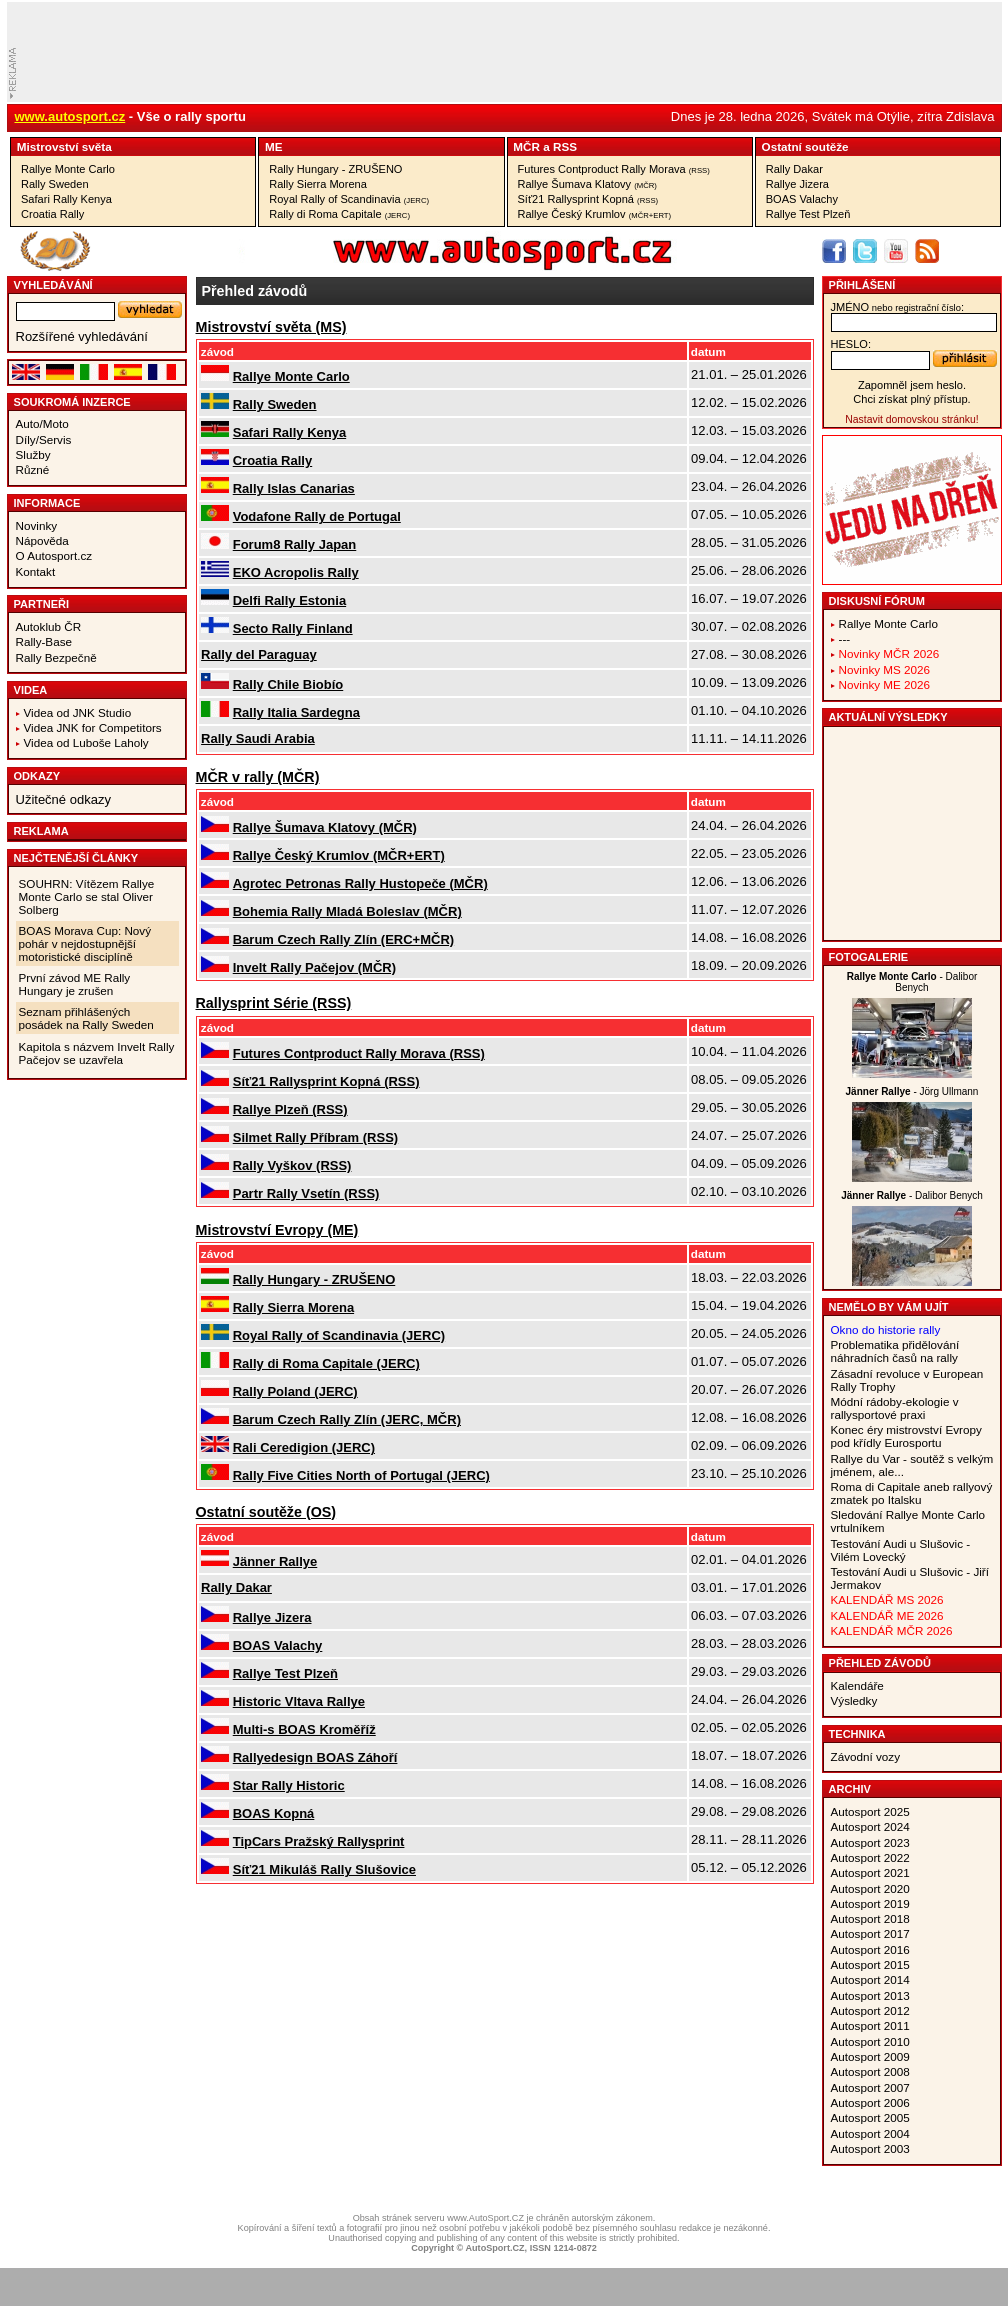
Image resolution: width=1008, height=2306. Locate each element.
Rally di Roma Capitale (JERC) (326, 1363)
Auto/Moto (42, 423)
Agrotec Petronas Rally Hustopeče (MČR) (360, 883)
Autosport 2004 (870, 2133)
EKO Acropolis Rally (296, 572)
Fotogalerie (869, 957)
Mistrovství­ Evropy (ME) (277, 1230)
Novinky (37, 525)
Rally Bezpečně (56, 657)
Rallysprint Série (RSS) (274, 1003)
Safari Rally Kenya (66, 199)
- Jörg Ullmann (912, 1091)
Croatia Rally (52, 214)
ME (274, 146)
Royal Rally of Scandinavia (349, 199)
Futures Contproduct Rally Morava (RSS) (359, 1053)
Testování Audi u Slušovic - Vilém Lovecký (901, 1550)
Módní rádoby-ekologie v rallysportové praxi (895, 1408)
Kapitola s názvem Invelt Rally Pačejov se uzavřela (97, 1053)
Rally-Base (44, 641)
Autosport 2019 (870, 1903)
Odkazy (37, 776)
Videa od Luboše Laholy (86, 742)
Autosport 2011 (870, 2025)
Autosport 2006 (870, 2102)
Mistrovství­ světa (64, 146)
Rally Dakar (794, 169)
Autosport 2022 (870, 1857)
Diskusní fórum (877, 601)
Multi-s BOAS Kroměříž (304, 1729)
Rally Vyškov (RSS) (292, 1165)
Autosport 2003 (870, 2148)
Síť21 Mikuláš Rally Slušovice (324, 1869)
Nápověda (42, 540)
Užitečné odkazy (63, 799)
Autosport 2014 (870, 1979)
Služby (33, 454)
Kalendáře (857, 1685)
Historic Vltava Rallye (299, 1701)
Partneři (42, 604)
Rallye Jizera (797, 184)
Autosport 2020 (870, 1888)
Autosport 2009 (870, 2056)
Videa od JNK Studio (78, 712)
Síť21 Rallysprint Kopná (588, 199)
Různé (33, 469)
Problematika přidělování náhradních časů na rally (895, 1351)
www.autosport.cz (70, 116)
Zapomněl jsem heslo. (912, 385)
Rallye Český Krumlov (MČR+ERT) (339, 855)
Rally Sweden (55, 184)
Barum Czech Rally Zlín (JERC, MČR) (347, 1419)
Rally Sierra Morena (318, 184)
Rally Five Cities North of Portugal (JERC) (361, 1475)
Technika (857, 1734)
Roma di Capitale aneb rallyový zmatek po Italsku (912, 1493)
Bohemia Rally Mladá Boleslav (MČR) (347, 911)
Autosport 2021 (870, 1872)
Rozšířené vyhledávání (82, 336)
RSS (565, 146)
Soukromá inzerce (72, 402)
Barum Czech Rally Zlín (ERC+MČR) (343, 939)
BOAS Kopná (274, 1813)
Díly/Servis (44, 439)
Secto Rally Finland (293, 628)
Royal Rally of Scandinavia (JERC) (339, 1335)
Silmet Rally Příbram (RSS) (315, 1137)
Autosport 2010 (870, 2041)
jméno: (897, 307)
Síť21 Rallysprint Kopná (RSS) (326, 1081)
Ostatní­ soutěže (805, 146)
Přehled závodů (880, 1663)
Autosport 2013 (870, 1995)
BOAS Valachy (802, 199)
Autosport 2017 (870, 1933)
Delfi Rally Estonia (289, 600)
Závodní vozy (866, 1756)
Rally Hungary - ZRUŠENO (335, 169)
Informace (47, 503)
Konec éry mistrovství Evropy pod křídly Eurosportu (906, 1436)
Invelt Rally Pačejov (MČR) (314, 967)
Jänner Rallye (275, 1561)
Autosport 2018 (870, 1918)
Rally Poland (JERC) (295, 1391)
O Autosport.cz (54, 555)
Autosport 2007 (870, 2087)
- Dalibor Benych (912, 982)
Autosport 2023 (870, 1842)
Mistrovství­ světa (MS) (271, 327)
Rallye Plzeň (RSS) (290, 1109)
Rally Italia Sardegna (296, 712)
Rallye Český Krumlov (595, 214)
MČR (526, 146)
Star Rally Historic (289, 1785)
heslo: (851, 344)
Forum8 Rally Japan (295, 544)
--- (845, 638)
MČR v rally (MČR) (258, 777)
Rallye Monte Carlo (68, 169)
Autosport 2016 (870, 1949)
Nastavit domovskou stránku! (911, 419)
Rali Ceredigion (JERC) (304, 1447)
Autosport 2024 (870, 1826)
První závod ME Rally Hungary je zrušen (75, 984)
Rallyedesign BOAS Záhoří (315, 1757)
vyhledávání (53, 285)
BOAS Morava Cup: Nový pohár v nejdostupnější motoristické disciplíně (85, 943)
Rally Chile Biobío (288, 684)
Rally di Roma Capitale (339, 214)
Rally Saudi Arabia (258, 738)
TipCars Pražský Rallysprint (319, 1841)
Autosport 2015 (870, 1964)
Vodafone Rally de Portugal (317, 516)
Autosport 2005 (870, 2117)
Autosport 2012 (870, 2010)
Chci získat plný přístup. (911, 399)
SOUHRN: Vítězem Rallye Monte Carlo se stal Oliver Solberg (87, 896)
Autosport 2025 (870, 1811)
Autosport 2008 (870, 2071)
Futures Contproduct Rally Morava (614, 169)
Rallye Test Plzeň (808, 214)
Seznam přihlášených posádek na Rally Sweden (86, 1018)
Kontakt (36, 571)
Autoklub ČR (49, 626)
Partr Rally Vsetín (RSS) (306, 1193)
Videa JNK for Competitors (93, 727)
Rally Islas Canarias (294, 488)
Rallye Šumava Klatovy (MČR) (325, 827)
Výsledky (854, 1700)
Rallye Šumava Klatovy (587, 184)
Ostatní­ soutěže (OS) (266, 1512)
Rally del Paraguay (259, 654)
